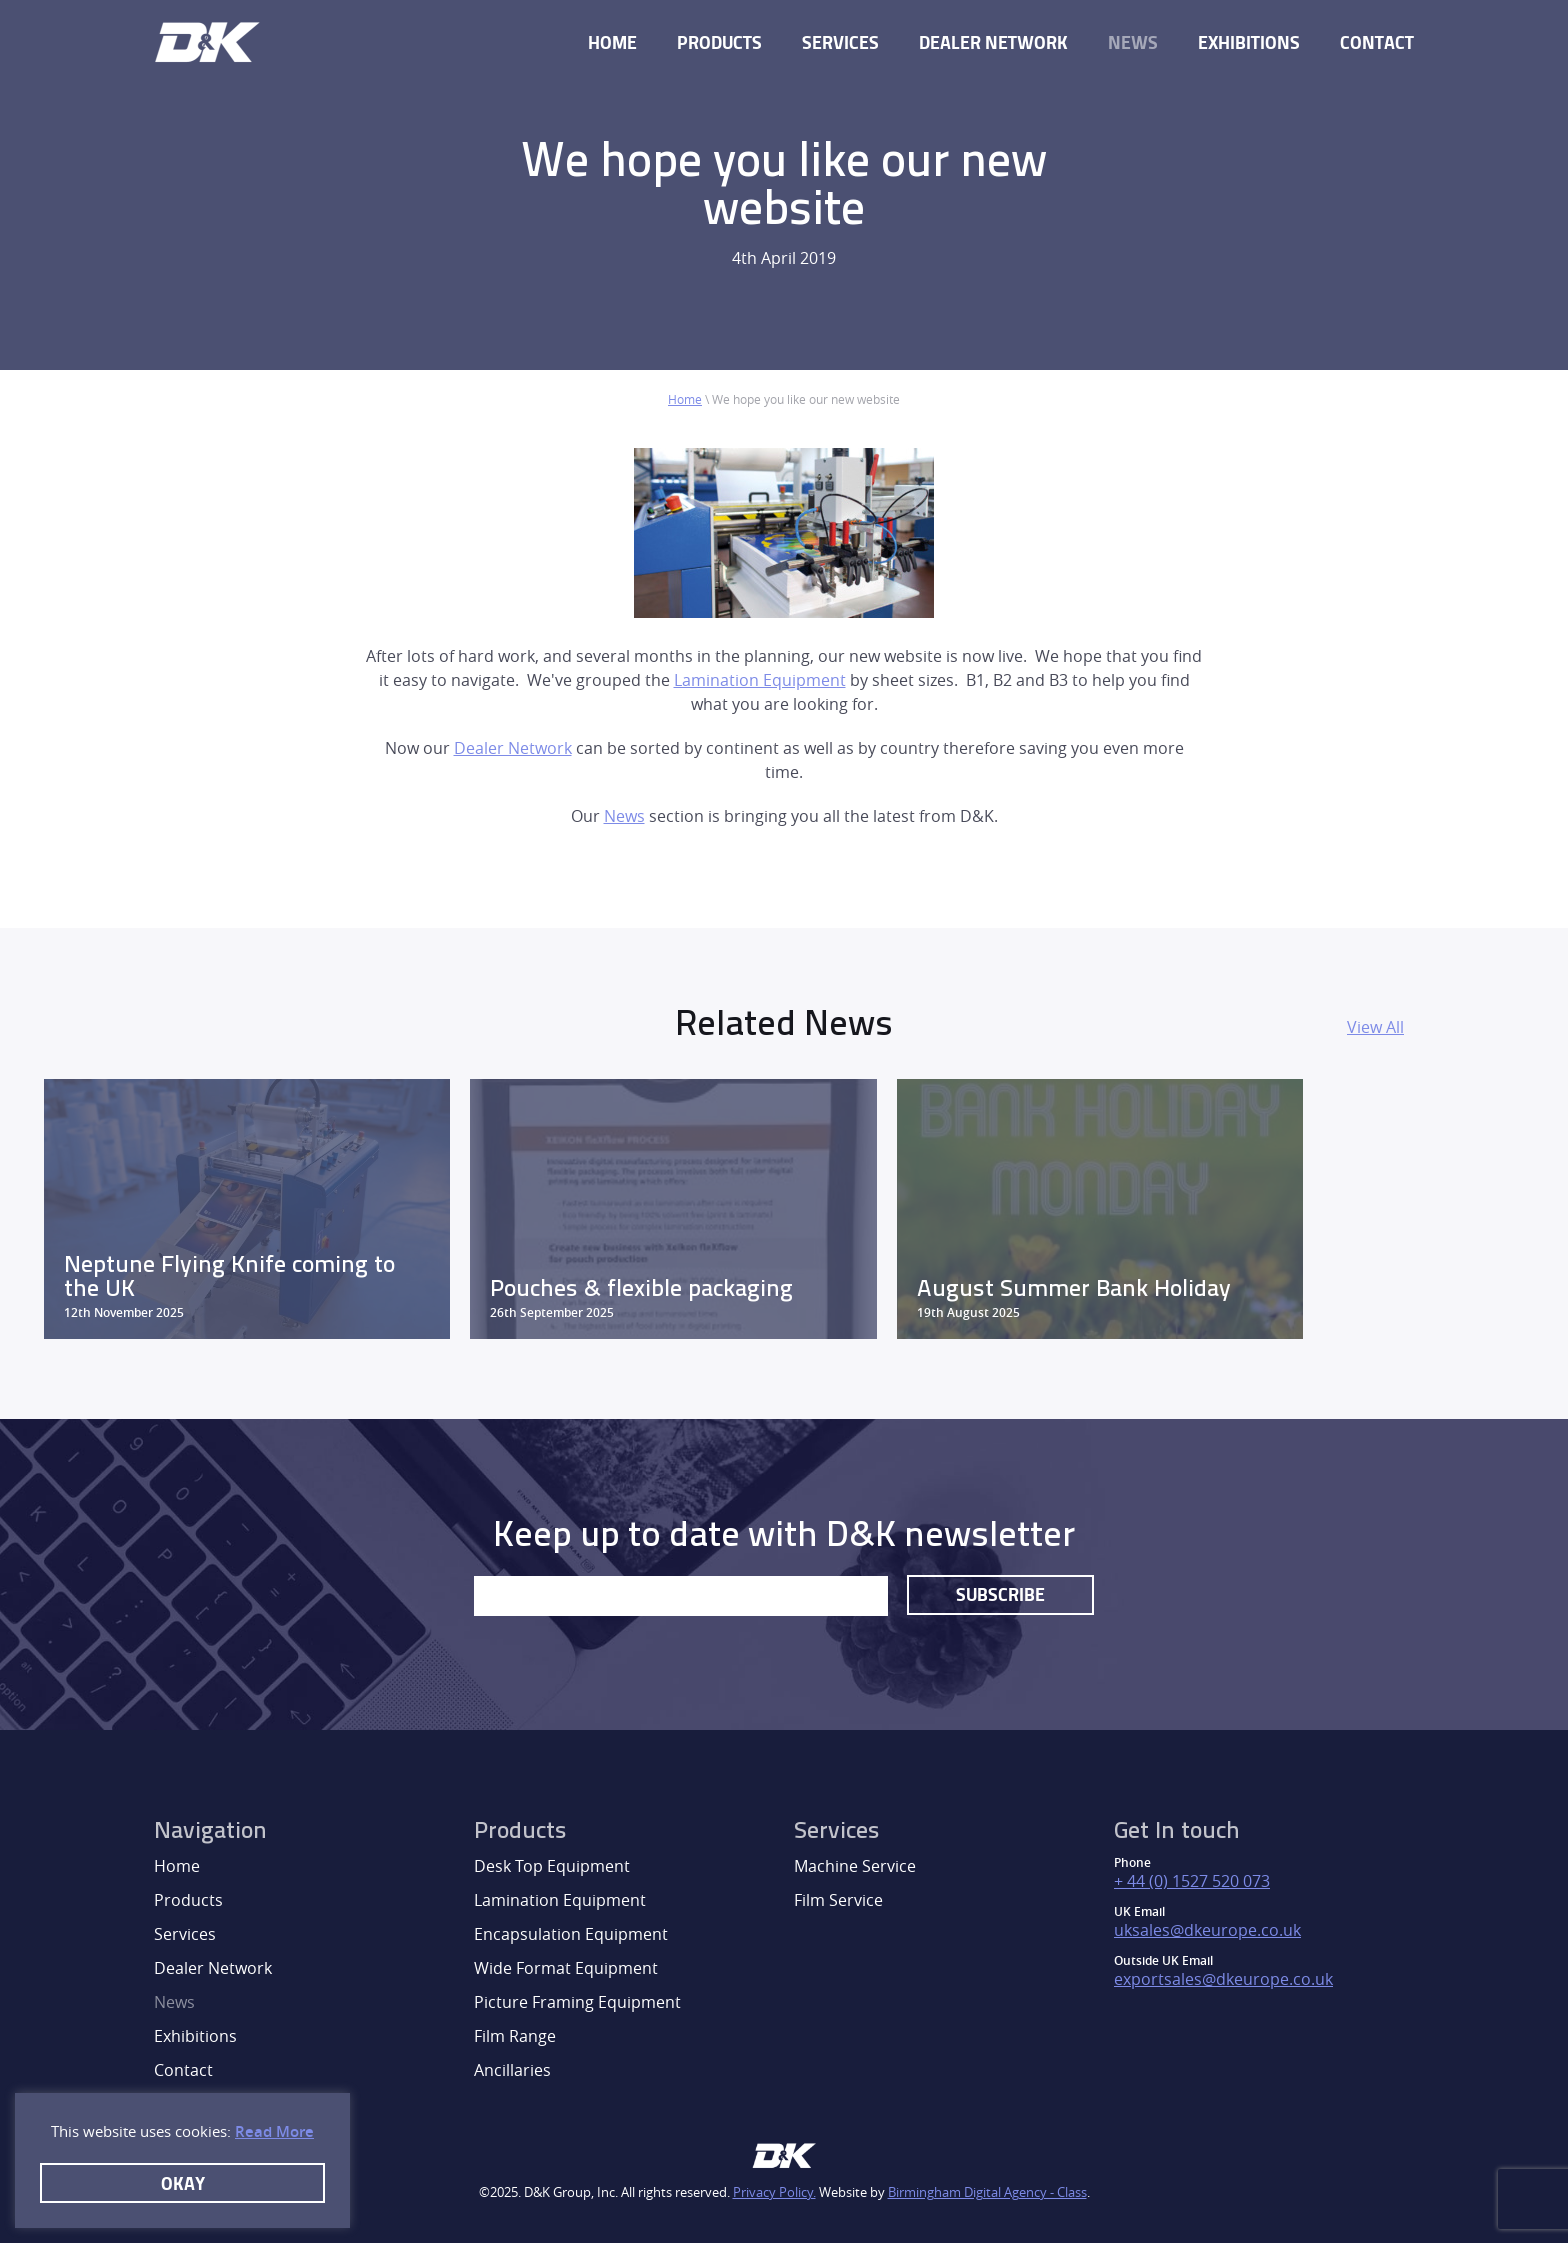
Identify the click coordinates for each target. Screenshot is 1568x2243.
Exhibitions (1249, 42)
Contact (1377, 42)
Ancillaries (512, 2070)
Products (719, 42)
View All (1375, 1027)
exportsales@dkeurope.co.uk (1223, 1979)
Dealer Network (993, 42)
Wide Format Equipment (566, 1968)
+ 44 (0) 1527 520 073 (1192, 1881)
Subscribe (1000, 1594)
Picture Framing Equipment (577, 2002)
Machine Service (855, 1866)
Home (612, 42)
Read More (274, 2131)
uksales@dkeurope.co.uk (1207, 1930)
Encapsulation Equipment (571, 1934)
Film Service (838, 1900)
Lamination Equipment (760, 680)
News (1133, 42)
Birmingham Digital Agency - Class (987, 2192)
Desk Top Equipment (552, 1866)
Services (840, 42)
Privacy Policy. (774, 2192)
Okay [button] (183, 2183)
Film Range (515, 2036)
